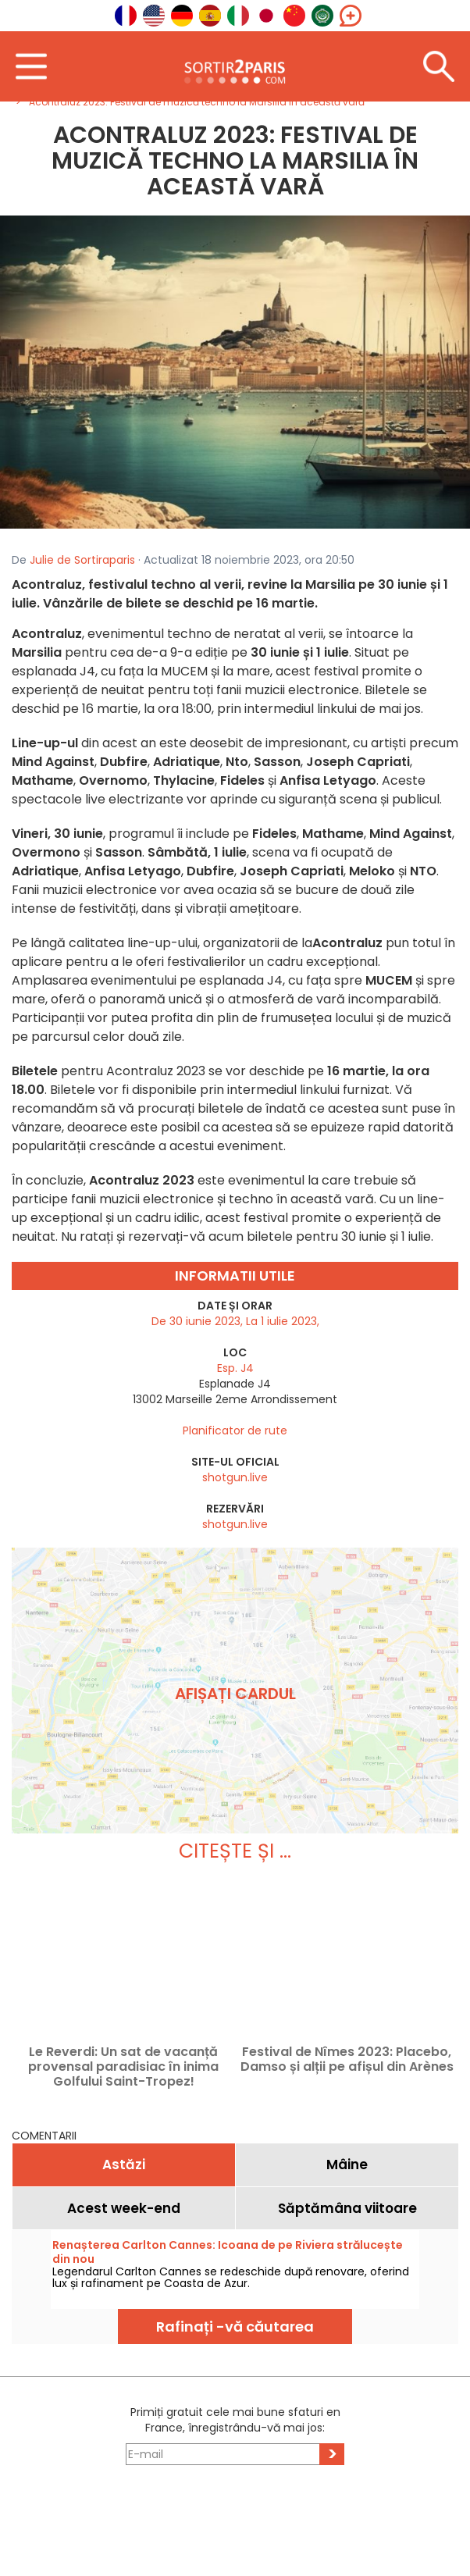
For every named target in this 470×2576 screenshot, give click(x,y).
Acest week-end (123, 2208)
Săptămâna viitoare (347, 2208)
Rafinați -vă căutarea (235, 2326)
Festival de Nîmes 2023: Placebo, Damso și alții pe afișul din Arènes (347, 2059)
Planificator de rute (235, 1430)
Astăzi (123, 2164)
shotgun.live (235, 1477)
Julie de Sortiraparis (82, 560)
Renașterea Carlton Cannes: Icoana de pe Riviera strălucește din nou (227, 2252)
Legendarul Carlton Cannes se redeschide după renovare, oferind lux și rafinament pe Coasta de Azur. (230, 2277)
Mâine (347, 2164)
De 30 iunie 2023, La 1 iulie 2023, (235, 1321)
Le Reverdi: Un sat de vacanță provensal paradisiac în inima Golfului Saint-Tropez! (123, 2066)
